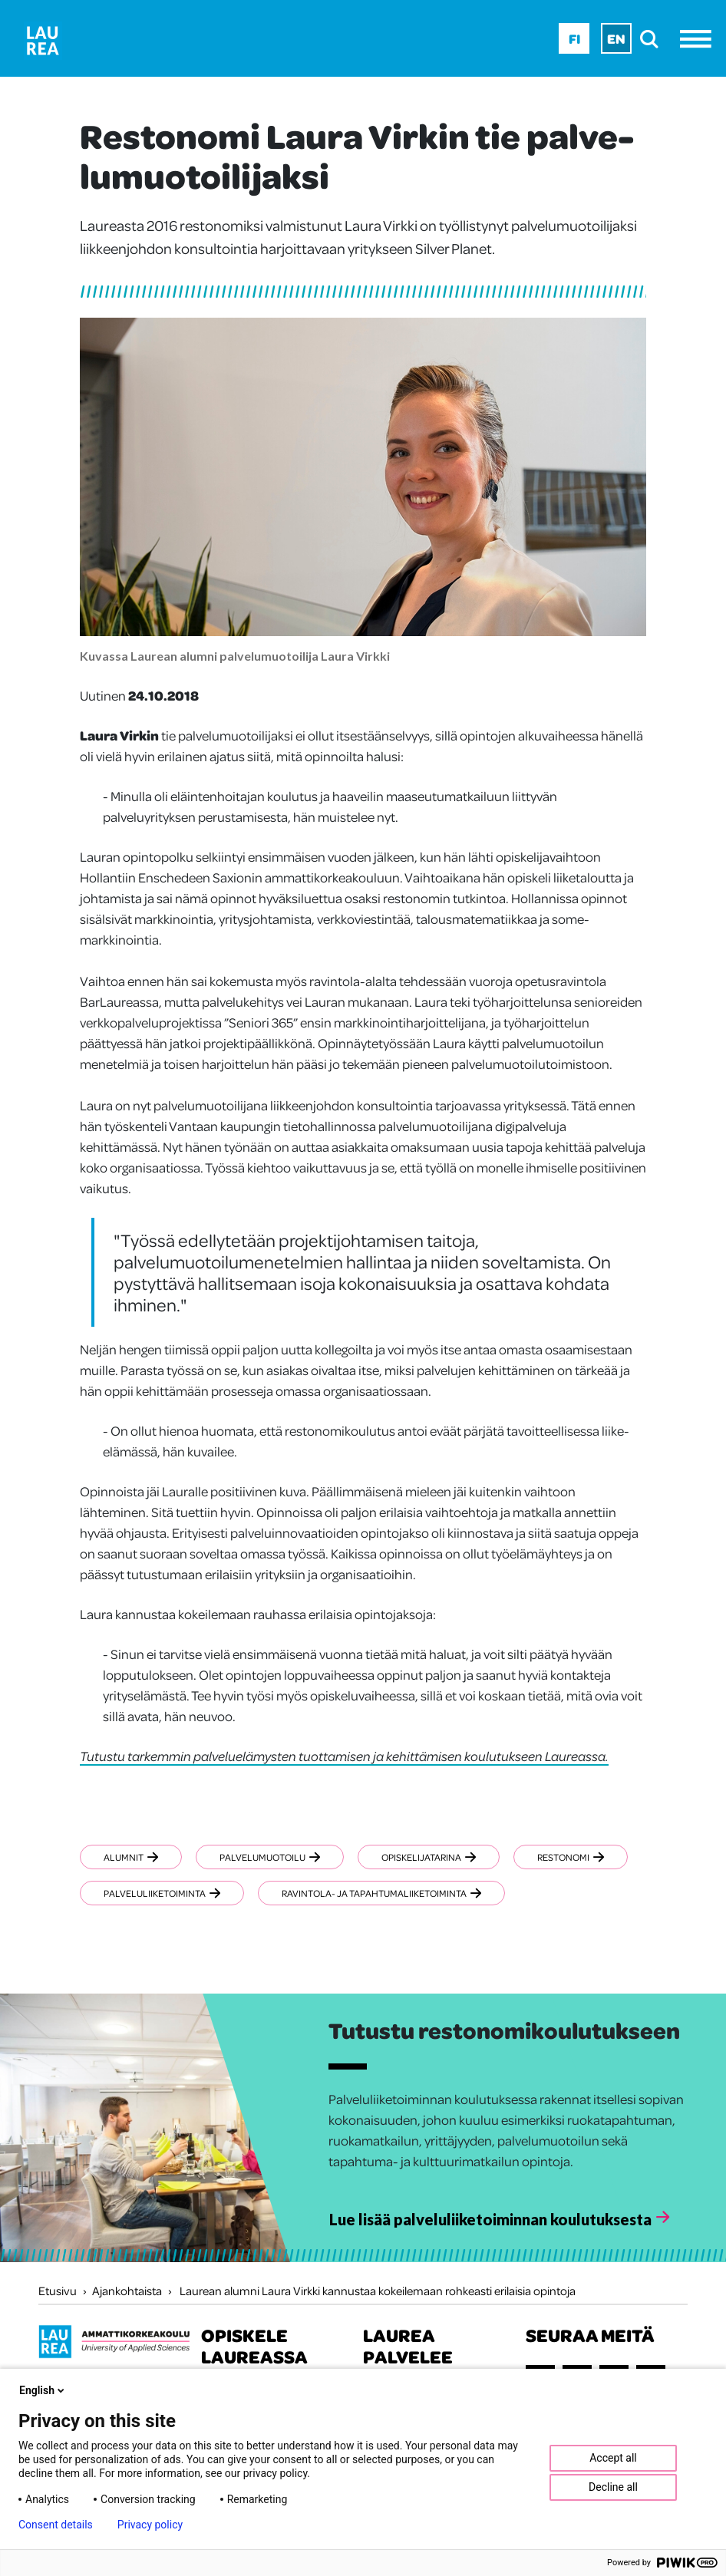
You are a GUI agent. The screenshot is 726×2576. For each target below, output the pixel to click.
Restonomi (570, 1857)
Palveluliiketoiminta (162, 1893)
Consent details (55, 2524)
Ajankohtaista (127, 2290)
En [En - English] (616, 38)
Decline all (613, 2487)
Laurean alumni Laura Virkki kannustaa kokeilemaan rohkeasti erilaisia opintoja (378, 2290)
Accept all (613, 2458)
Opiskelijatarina (428, 1857)
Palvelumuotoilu (269, 1857)
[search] (653, 38)
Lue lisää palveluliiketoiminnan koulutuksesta (490, 2219)
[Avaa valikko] (699, 38)
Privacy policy (150, 2524)
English (43, 2390)
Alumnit (131, 1857)
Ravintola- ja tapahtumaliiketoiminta (381, 1893)
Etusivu (57, 2290)
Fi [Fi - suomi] (574, 38)
